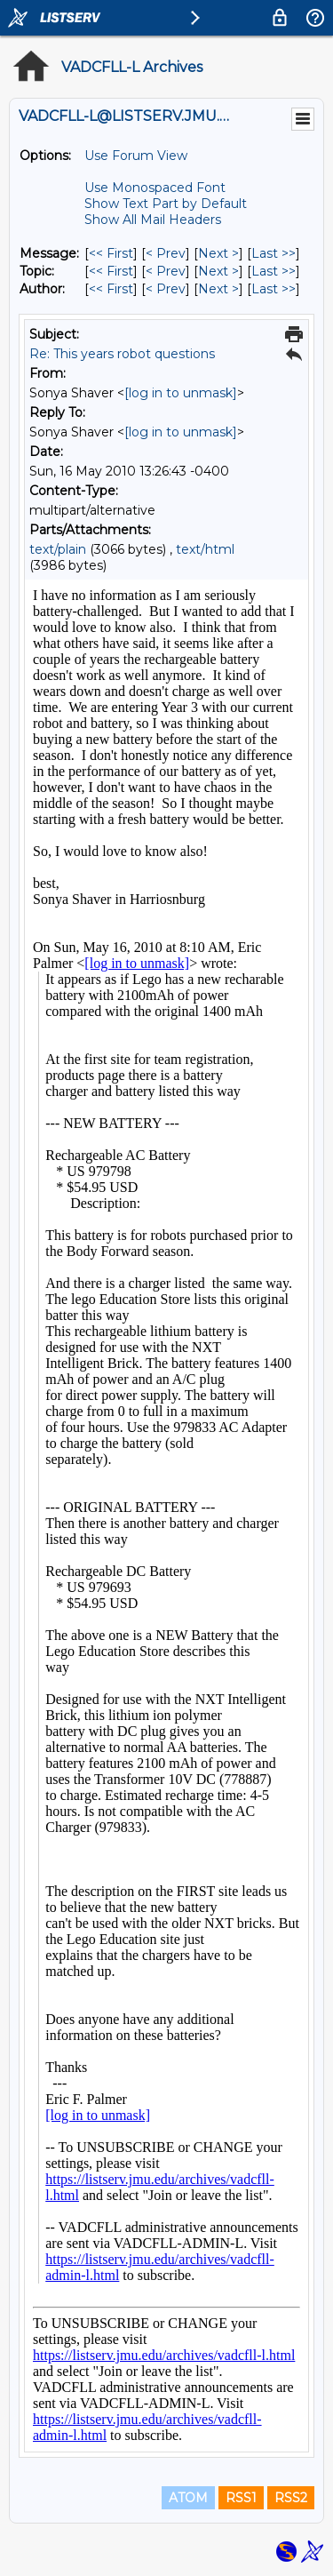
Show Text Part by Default (165, 204)
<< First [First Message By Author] (111, 289)
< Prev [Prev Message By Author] (166, 289)
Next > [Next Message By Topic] (218, 271)
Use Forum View (135, 156)
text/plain (57, 549)
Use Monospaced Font (155, 188)
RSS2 (290, 2498)
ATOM (188, 2498)
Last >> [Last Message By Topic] (273, 271)
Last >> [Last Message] (273, 253)
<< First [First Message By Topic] (111, 271)
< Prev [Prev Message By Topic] (166, 271)
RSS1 (241, 2498)
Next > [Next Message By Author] (218, 289)
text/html (205, 549)
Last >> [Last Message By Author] (273, 289)
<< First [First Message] (111, 253)
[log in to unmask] (180, 393)
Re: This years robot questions (122, 354)
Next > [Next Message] (218, 253)
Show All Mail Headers (152, 220)
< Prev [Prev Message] (166, 253)
